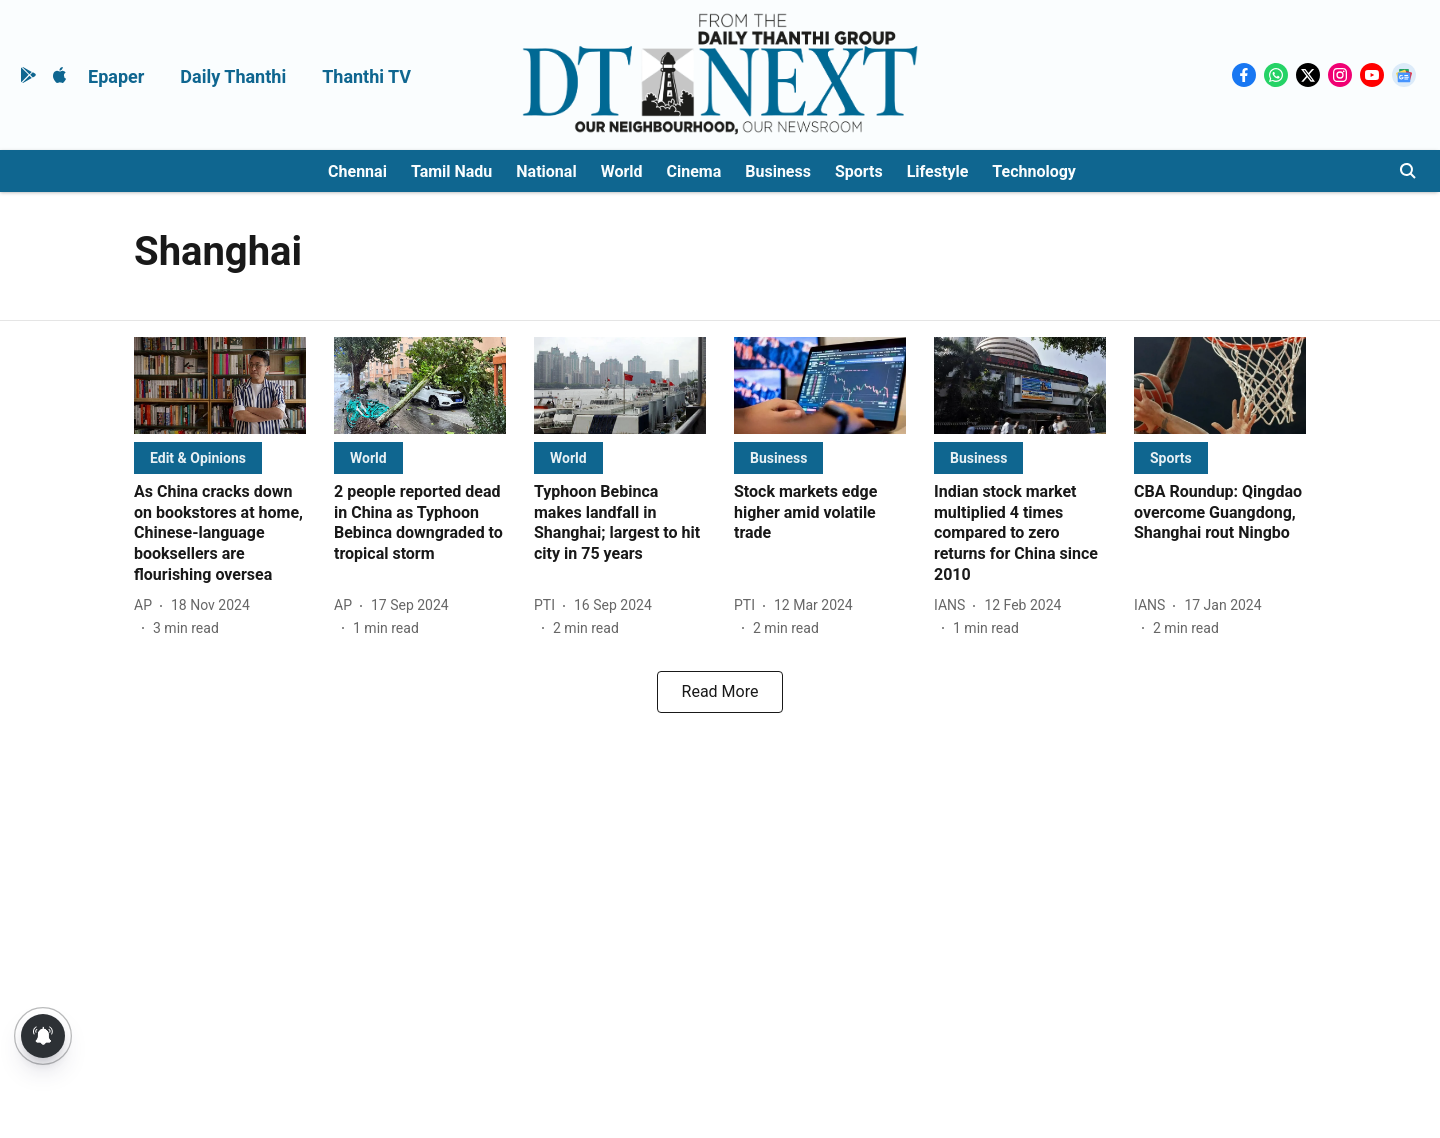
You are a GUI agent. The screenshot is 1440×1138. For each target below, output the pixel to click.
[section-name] (198, 457)
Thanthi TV (366, 76)
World (622, 171)
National (546, 171)
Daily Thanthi (233, 76)
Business (778, 171)
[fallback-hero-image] (220, 385)
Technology (1034, 171)
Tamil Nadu (451, 171)
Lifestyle (938, 171)
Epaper (116, 76)
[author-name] (147, 605)
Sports (859, 171)
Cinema (694, 171)
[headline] (220, 534)
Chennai (357, 171)
